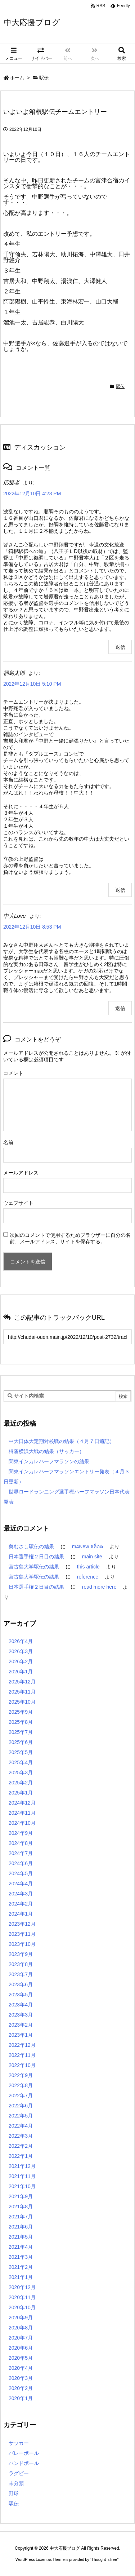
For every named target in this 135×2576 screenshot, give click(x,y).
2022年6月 (21, 2105)
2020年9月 (21, 2317)
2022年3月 (21, 2136)
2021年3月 (21, 2257)
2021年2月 (21, 2267)
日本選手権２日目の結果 (36, 1556)
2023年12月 (22, 1924)
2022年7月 (21, 2095)
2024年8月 (21, 1843)
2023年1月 (21, 2035)
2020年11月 (22, 2297)
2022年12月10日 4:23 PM (32, 493)
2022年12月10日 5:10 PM (32, 684)
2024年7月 (21, 1853)
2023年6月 (21, 1984)
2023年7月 (21, 1974)
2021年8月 (21, 2206)
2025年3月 (21, 1772)
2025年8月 (21, 1722)
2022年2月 (21, 2146)
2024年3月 (21, 1893)
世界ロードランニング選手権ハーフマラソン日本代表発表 (67, 1497)
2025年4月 (21, 1762)
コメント (13, 1073)
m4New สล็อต (87, 1546)
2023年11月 (22, 1934)
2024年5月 (21, 1873)
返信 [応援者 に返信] (120, 647)
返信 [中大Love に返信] (120, 1008)
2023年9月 (21, 1954)
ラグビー (19, 2473)
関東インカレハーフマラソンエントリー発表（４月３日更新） (67, 1476)
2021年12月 (22, 2166)
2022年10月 (22, 2065)
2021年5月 (21, 2237)
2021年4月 (21, 2247)
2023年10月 (22, 1944)
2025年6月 (21, 1742)
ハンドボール (24, 2463)
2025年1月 (21, 1793)
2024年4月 (21, 1883)
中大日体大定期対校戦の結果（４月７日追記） (61, 1441)
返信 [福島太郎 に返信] (120, 890)
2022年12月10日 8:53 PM (32, 927)
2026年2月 (21, 1661)
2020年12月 (22, 2287)
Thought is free (104, 2559)
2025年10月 (22, 1702)
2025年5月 (21, 1752)
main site (92, 1556)
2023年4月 (21, 2005)
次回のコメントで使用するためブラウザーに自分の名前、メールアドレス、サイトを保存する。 (70, 1238)
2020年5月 (21, 2358)
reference (87, 1577)
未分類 (16, 2483)
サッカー (19, 2443)
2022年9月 (21, 2075)
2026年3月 (21, 1651)
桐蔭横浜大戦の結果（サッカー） (46, 1451)
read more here (99, 1587)
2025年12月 (22, 1682)
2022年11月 (22, 2055)
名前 (8, 1142)
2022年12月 (22, 2045)
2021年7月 (21, 2216)
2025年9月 (21, 1712)
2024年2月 (21, 1904)
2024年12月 (22, 1803)
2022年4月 (21, 2126)
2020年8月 (21, 2328)
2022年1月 (21, 2156)
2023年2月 (21, 2025)
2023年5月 (21, 1994)
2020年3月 (21, 2378)
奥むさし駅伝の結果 (31, 1546)
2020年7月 (21, 2338)
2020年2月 (21, 2388)
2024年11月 (22, 1813)
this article (88, 1567)
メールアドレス (21, 1173)
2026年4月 (21, 1641)
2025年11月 (22, 1692)
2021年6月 (21, 2227)
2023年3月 (21, 2015)
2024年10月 (22, 1823)
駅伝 (44, 77)
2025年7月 (21, 1732)
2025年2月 (21, 1782)
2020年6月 (21, 2348)
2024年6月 (21, 1863)
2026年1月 (21, 1671)
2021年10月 (22, 2186)
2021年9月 (21, 2196)
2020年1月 (21, 2398)
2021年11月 (22, 2176)
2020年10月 (22, 2307)
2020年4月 (21, 2368)
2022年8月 (21, 2085)
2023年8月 (21, 1964)
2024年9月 (21, 1833)
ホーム (17, 77)
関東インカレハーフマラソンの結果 (49, 1461)
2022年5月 (21, 2116)
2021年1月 (21, 2277)
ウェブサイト (18, 1203)
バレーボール (24, 2453)
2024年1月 (21, 1914)
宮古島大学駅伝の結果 (34, 1567)
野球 (14, 2493)
